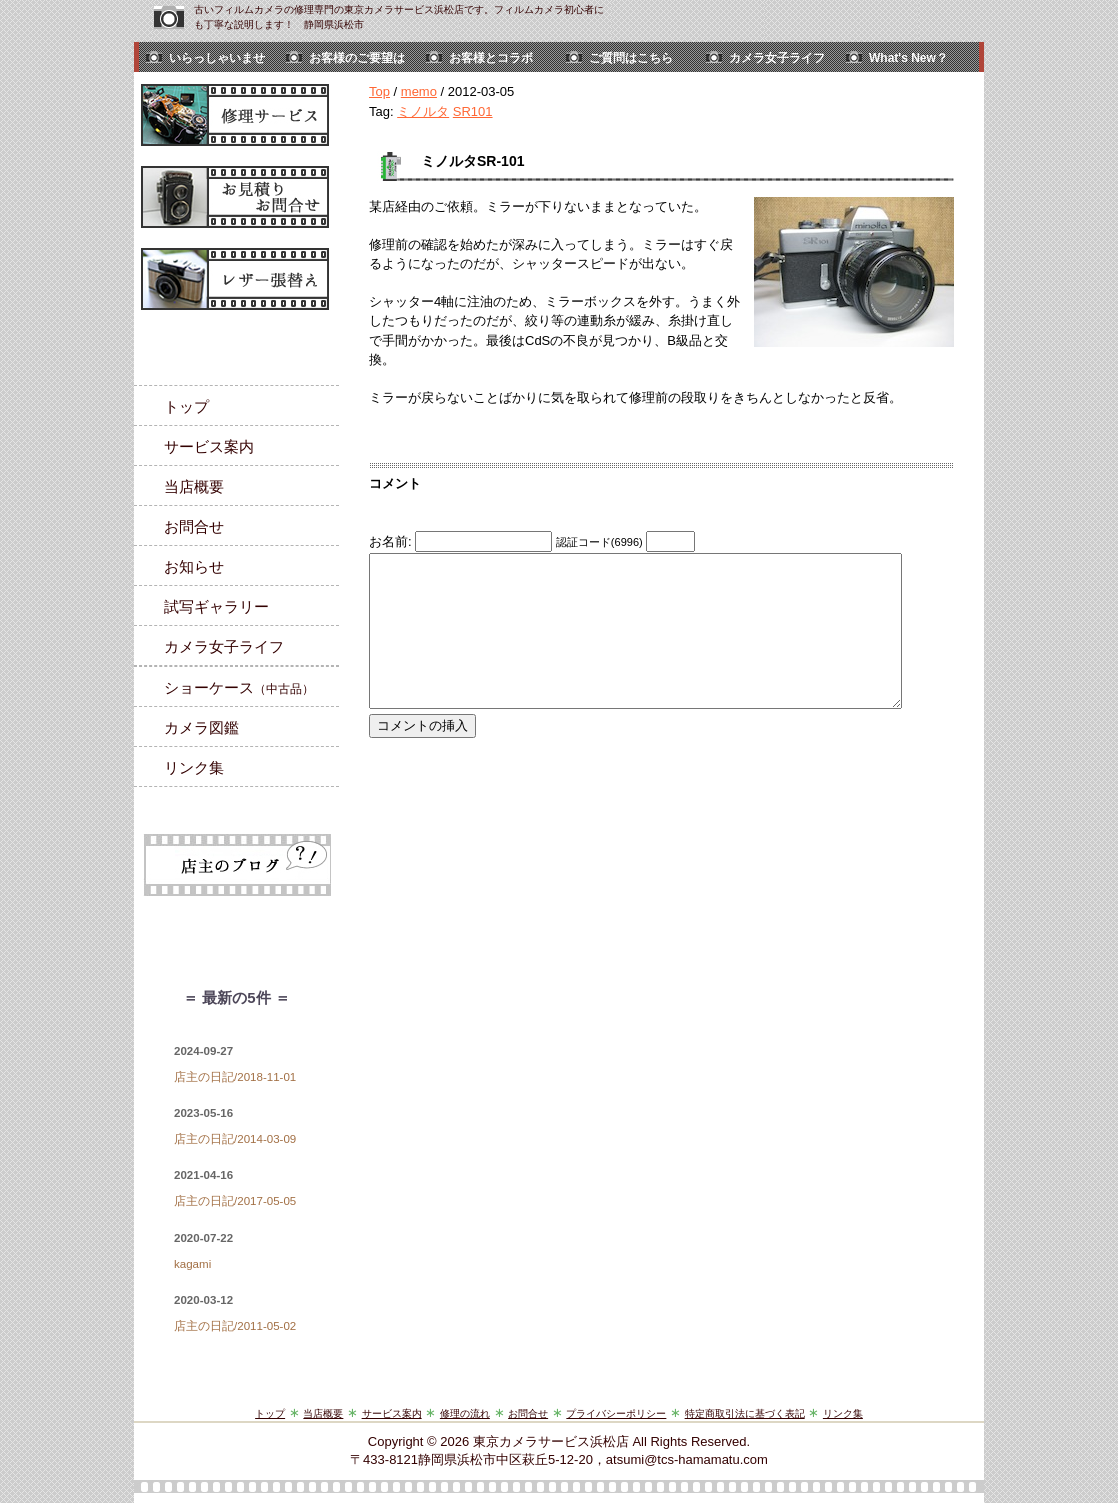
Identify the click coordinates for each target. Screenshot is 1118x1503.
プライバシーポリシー (616, 1413)
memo (419, 91)
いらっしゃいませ (217, 58)
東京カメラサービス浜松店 (551, 1441)
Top (379, 91)
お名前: (392, 541)
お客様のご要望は (357, 58)
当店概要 (194, 486)
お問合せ (194, 526)
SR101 (473, 111)
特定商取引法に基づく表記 (745, 1413)
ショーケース (239, 687)
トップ (186, 406)
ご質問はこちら (631, 58)
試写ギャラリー (216, 606)
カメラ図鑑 (201, 727)
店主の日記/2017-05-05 (235, 1201)
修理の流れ (465, 1413)
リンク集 (194, 767)
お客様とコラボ (491, 58)
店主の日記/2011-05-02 (235, 1326)
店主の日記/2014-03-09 (235, 1139)
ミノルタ (423, 111)
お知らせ (194, 566)
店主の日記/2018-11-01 (235, 1077)
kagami (192, 1264)
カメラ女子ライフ (777, 58)
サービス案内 (209, 446)
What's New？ (908, 58)
